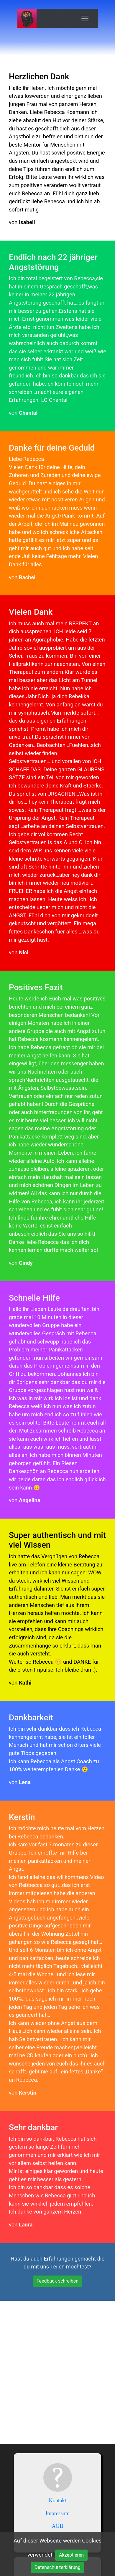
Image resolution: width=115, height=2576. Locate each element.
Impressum (57, 2513)
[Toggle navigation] (85, 18)
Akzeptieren (71, 2555)
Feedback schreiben (57, 2281)
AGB (57, 2526)
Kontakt (57, 2500)
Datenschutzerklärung (57, 2567)
